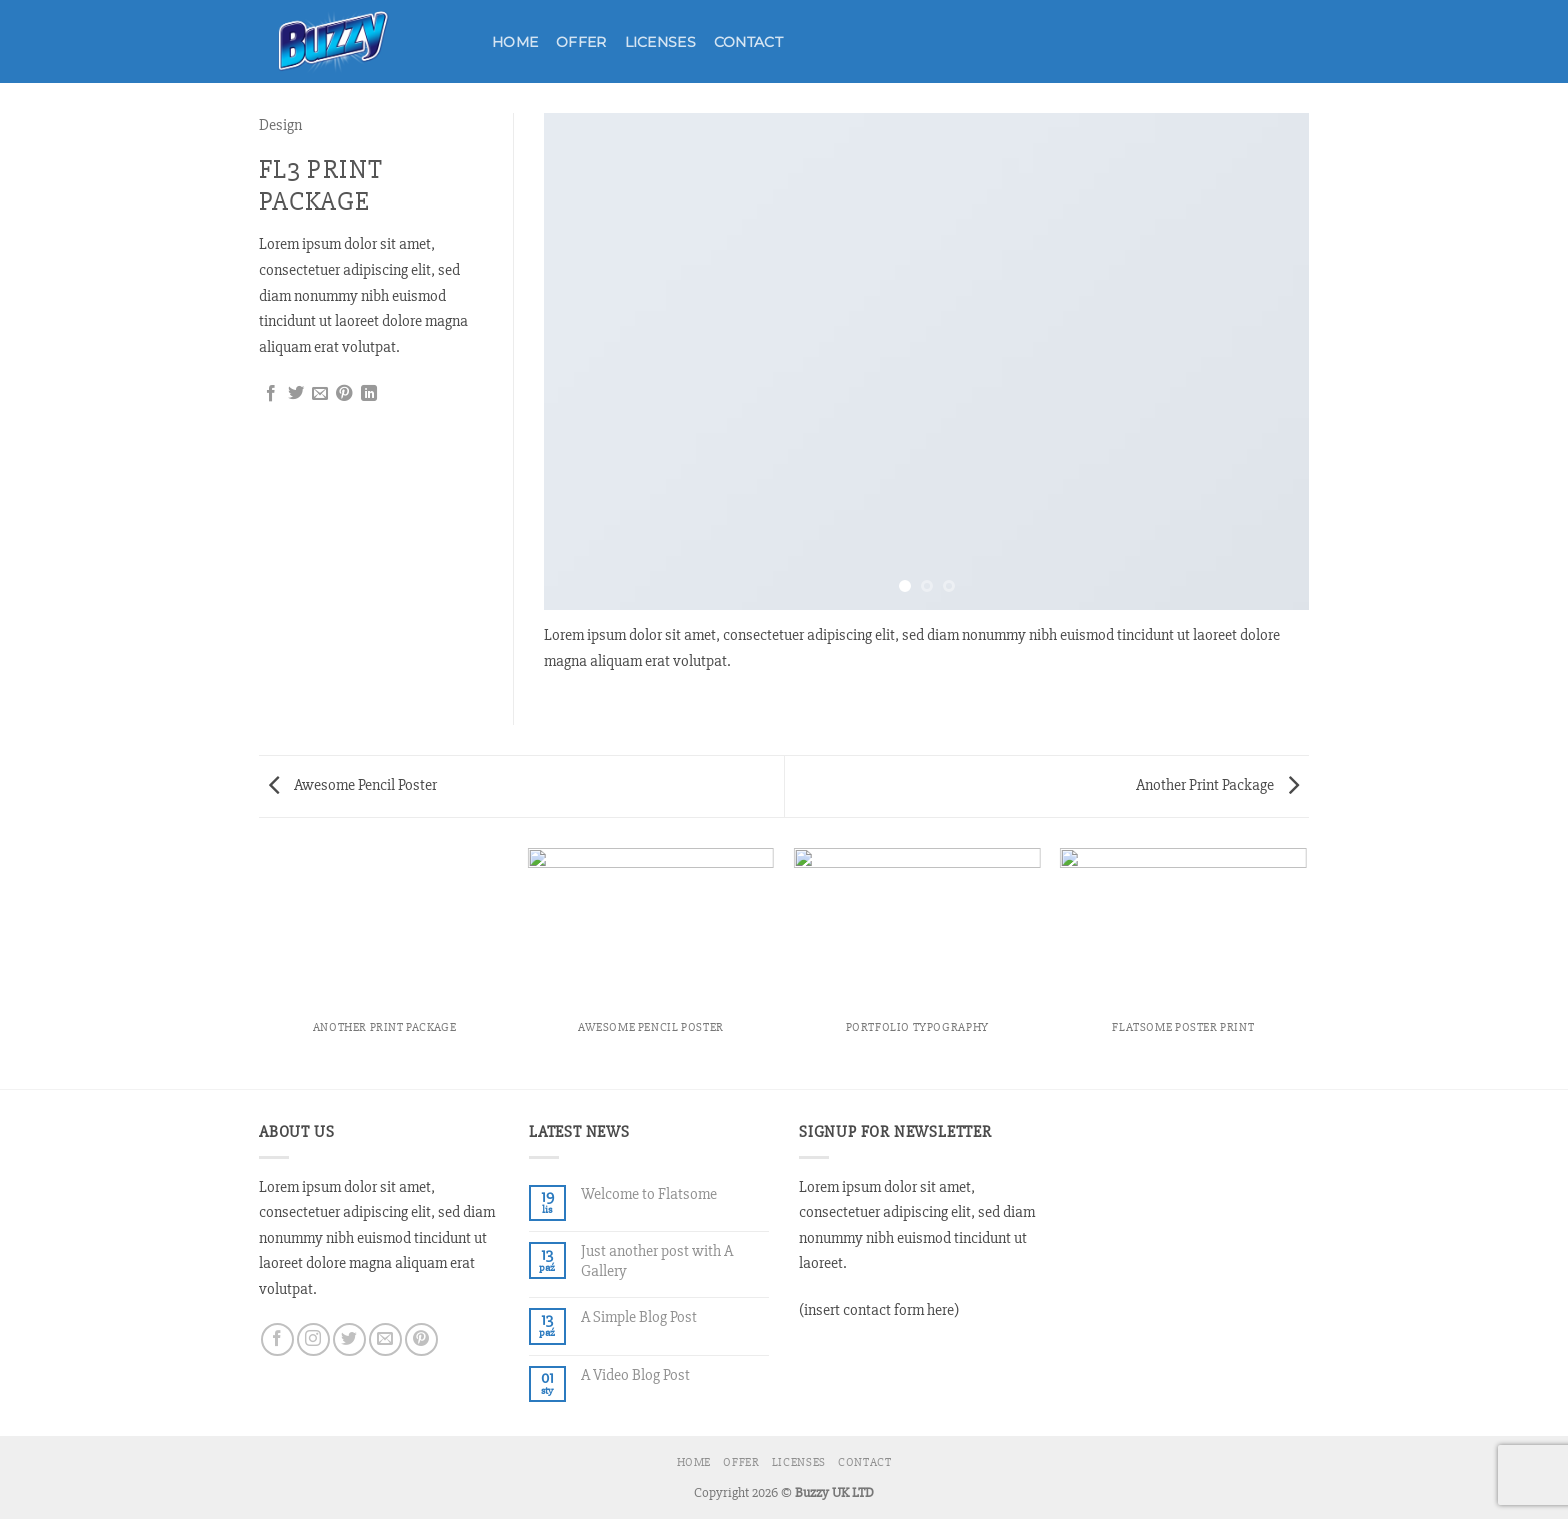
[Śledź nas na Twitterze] (349, 1339)
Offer (581, 42)
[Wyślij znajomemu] (320, 394)
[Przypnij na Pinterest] (344, 394)
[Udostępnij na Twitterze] (296, 394)
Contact (748, 42)
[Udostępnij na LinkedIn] (369, 394)
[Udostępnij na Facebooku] (271, 394)
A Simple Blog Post (639, 1317)
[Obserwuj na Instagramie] (313, 1339)
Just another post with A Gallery (657, 1261)
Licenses (660, 42)
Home (515, 42)
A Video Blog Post (635, 1375)
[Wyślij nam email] (385, 1339)
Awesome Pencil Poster (353, 785)
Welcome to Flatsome (649, 1194)
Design (280, 125)
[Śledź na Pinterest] (421, 1339)
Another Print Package (1217, 785)
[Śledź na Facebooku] (277, 1339)
